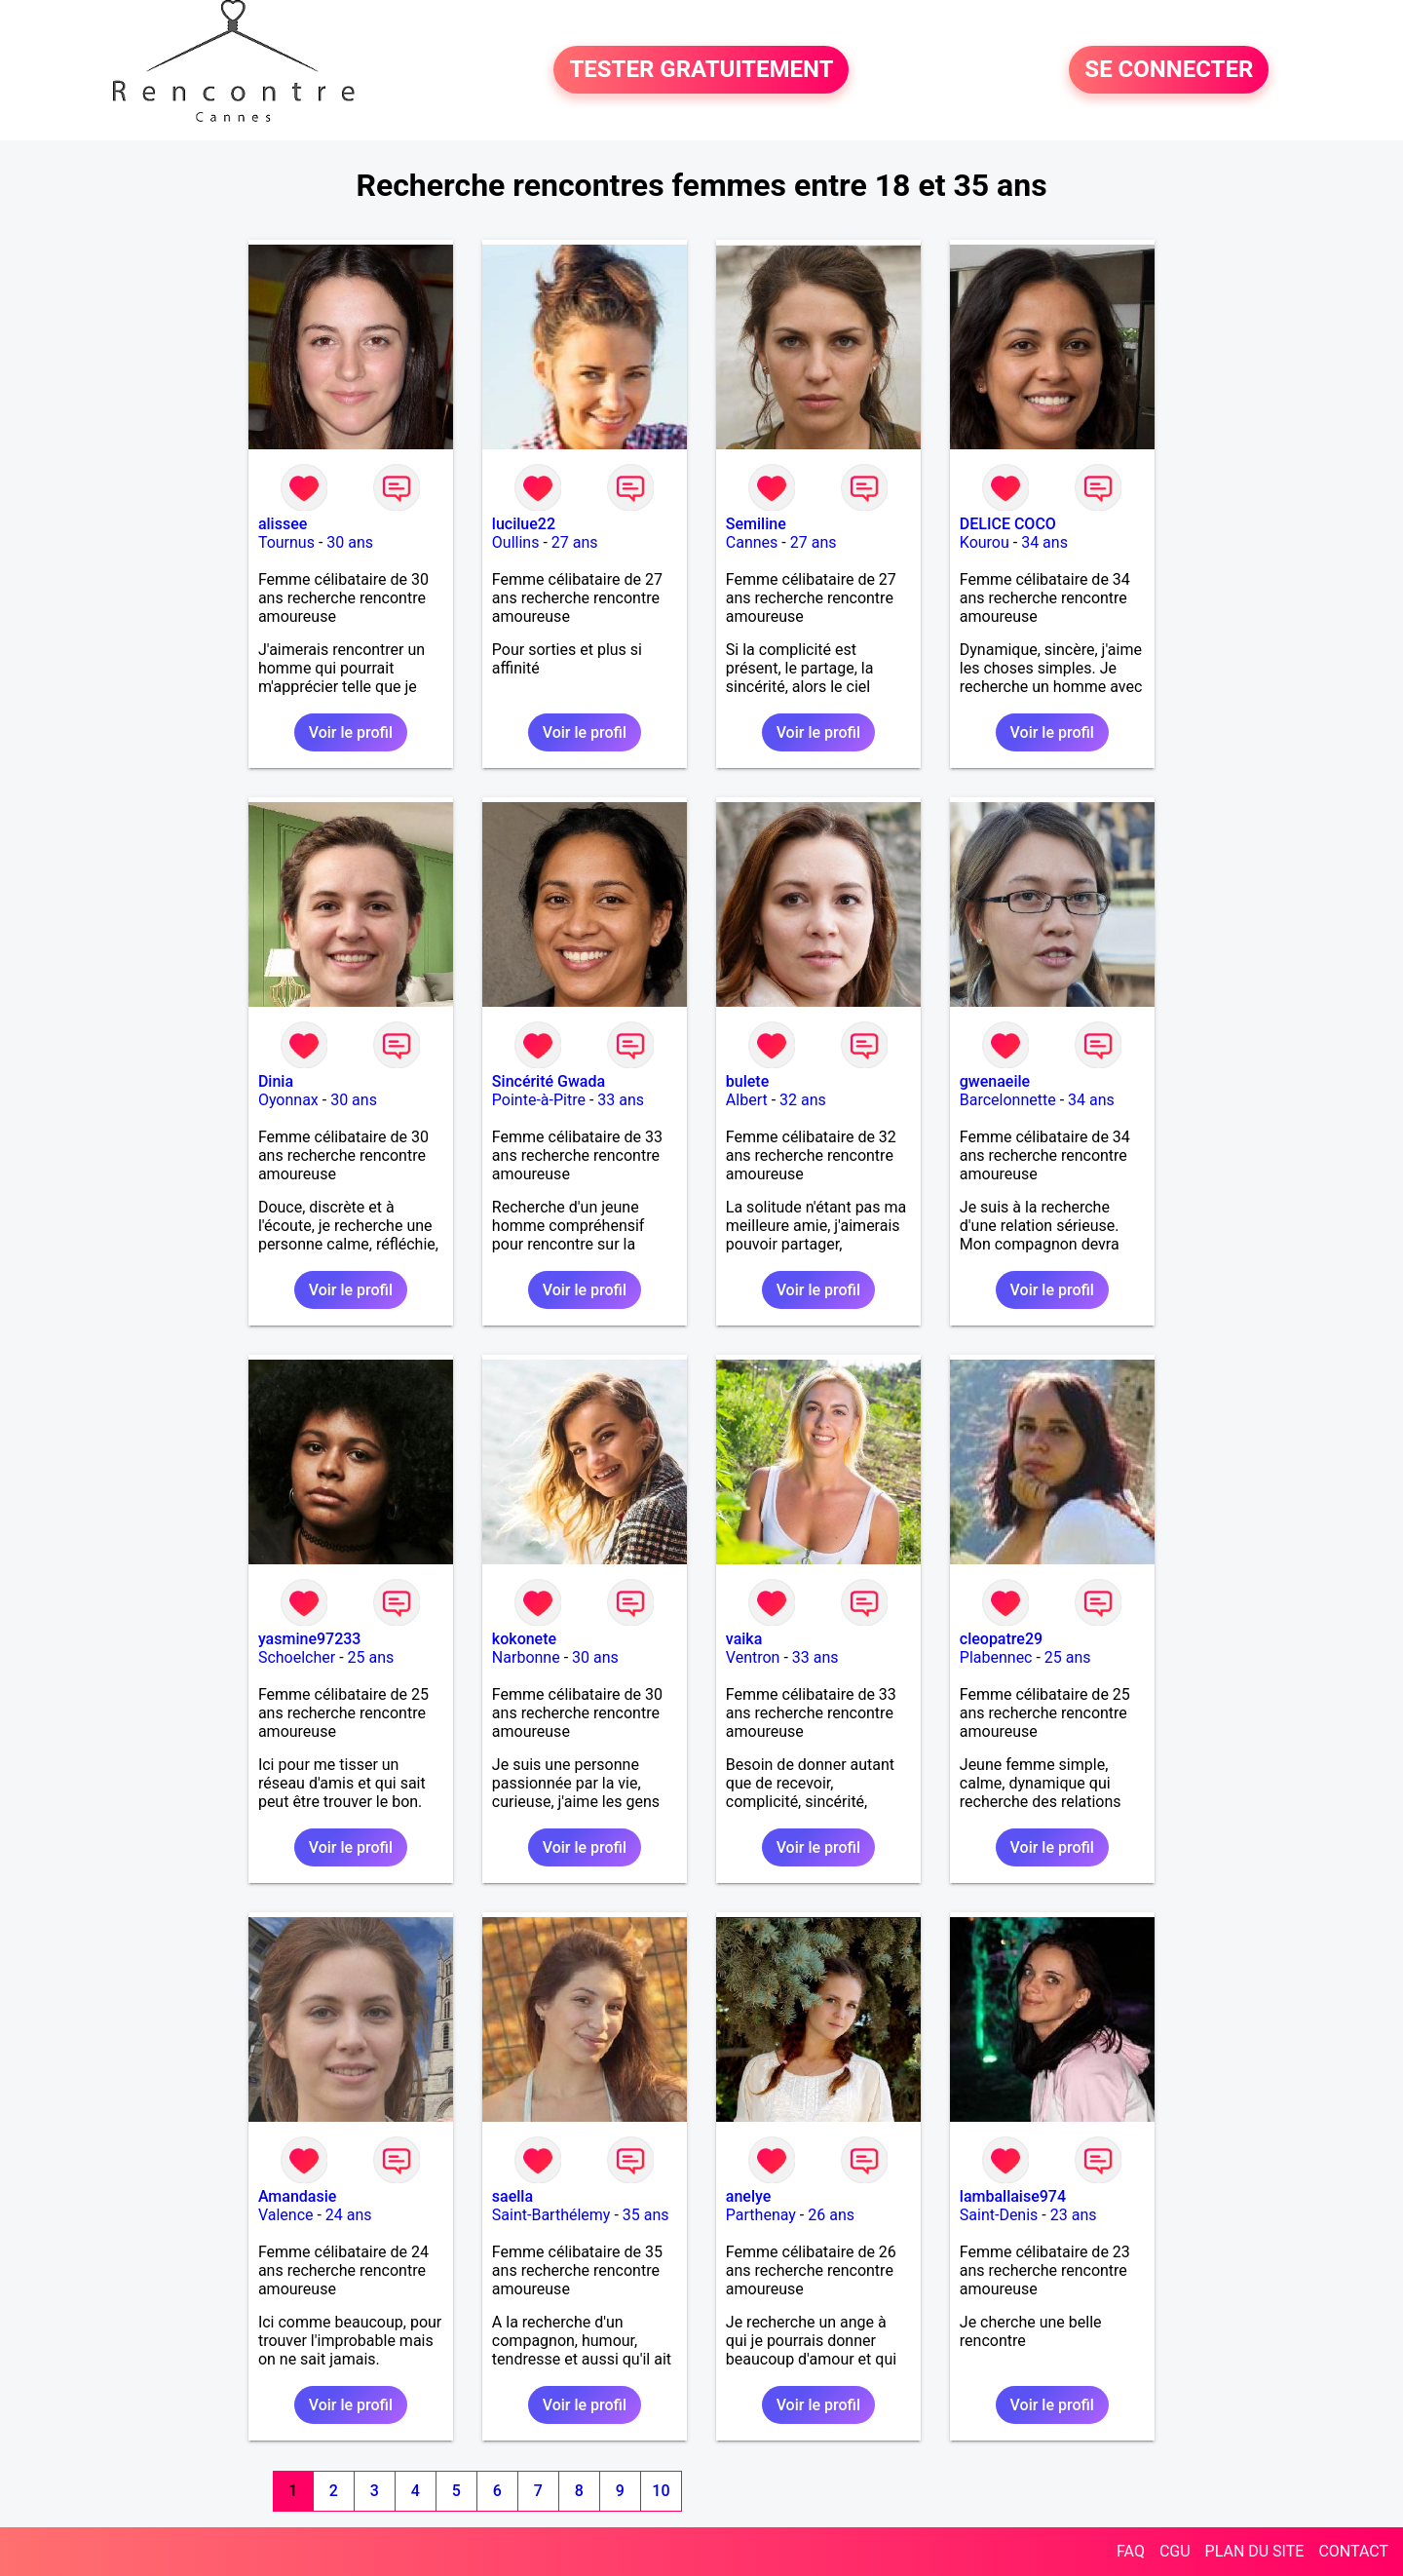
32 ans (802, 1100)
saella (512, 2196)
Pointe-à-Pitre (539, 1100)
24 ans (348, 2215)
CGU (1175, 2551)
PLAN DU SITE (1255, 2551)
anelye (748, 2196)
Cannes (752, 542)
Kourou (984, 542)
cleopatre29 (1001, 1639)
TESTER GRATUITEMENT (701, 70)
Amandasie (297, 2196)
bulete (747, 1081)
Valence (286, 2215)
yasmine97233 (309, 1639)
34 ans (1044, 542)
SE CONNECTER (1168, 70)
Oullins (516, 542)
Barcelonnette (1008, 1100)
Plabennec (996, 1657)
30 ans (349, 542)
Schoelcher (296, 1657)
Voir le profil (351, 732)
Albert (747, 1100)
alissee (282, 524)
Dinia (275, 1081)
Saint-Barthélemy (551, 2215)
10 (660, 2490)
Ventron (753, 1657)
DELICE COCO (1008, 524)
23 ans (1073, 2215)
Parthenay (761, 2215)
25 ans (371, 1657)
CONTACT (1353, 2551)
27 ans (574, 542)
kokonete (524, 1639)
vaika (744, 1639)
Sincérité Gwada (548, 1081)
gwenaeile (995, 1081)
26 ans (831, 2215)
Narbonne (526, 1657)
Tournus (286, 542)
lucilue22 (523, 524)
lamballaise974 (1013, 2196)
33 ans (620, 1100)
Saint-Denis (999, 2215)
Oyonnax (288, 1100)
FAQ (1131, 2551)
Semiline (756, 524)
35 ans (646, 2215)
